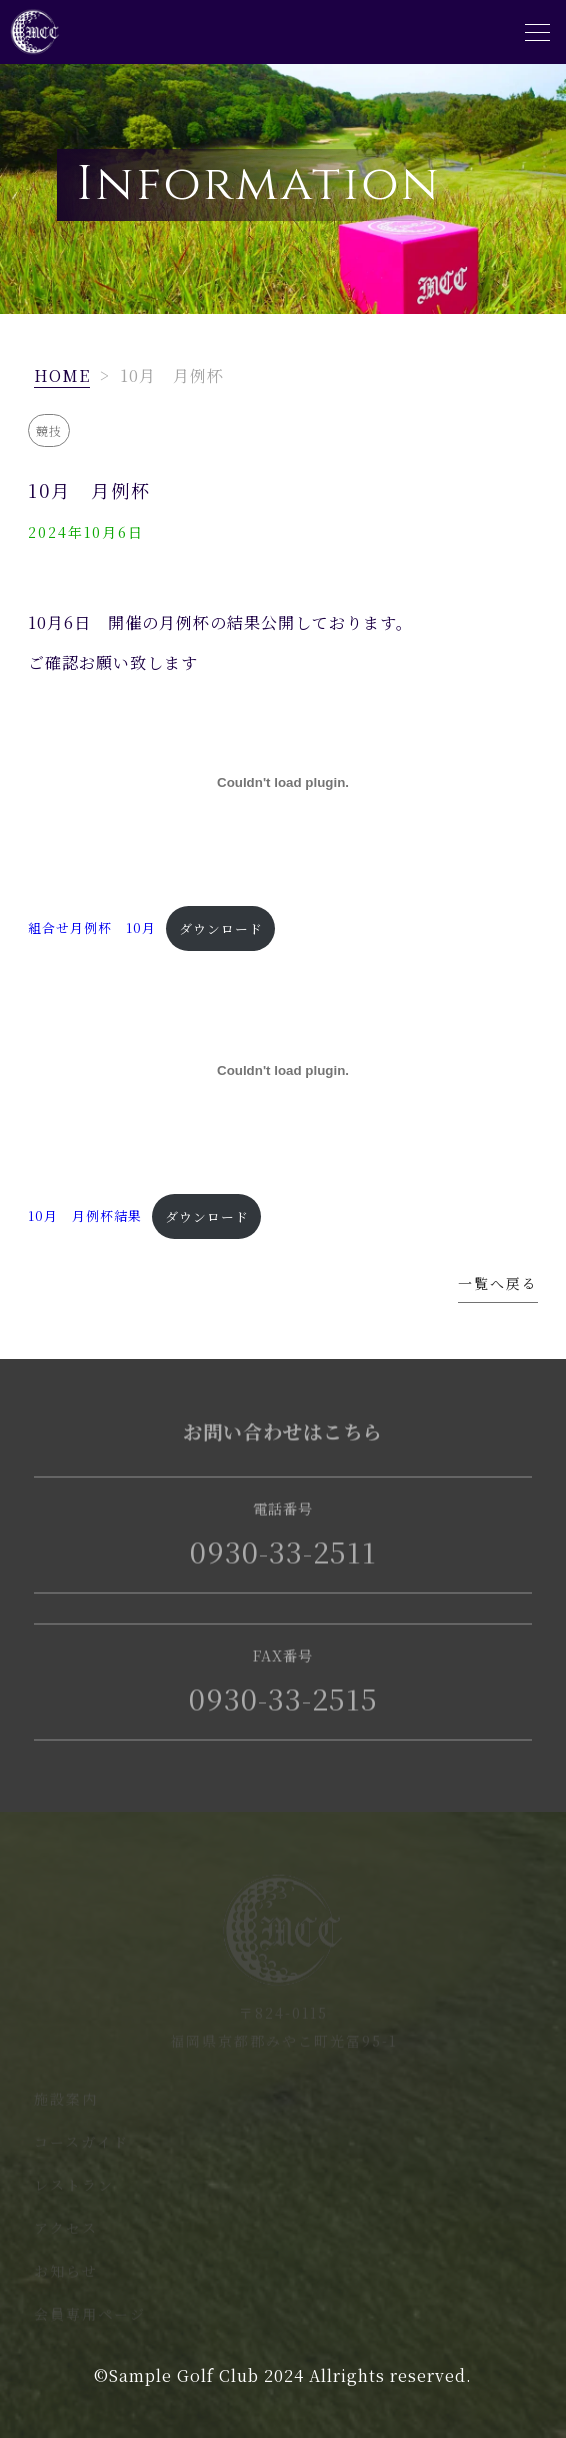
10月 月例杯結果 (85, 1216)
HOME (62, 375)
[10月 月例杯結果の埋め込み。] (282, 1070)
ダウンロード (221, 928)
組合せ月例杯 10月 (92, 928)
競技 (49, 430)
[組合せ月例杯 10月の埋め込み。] (282, 783)
